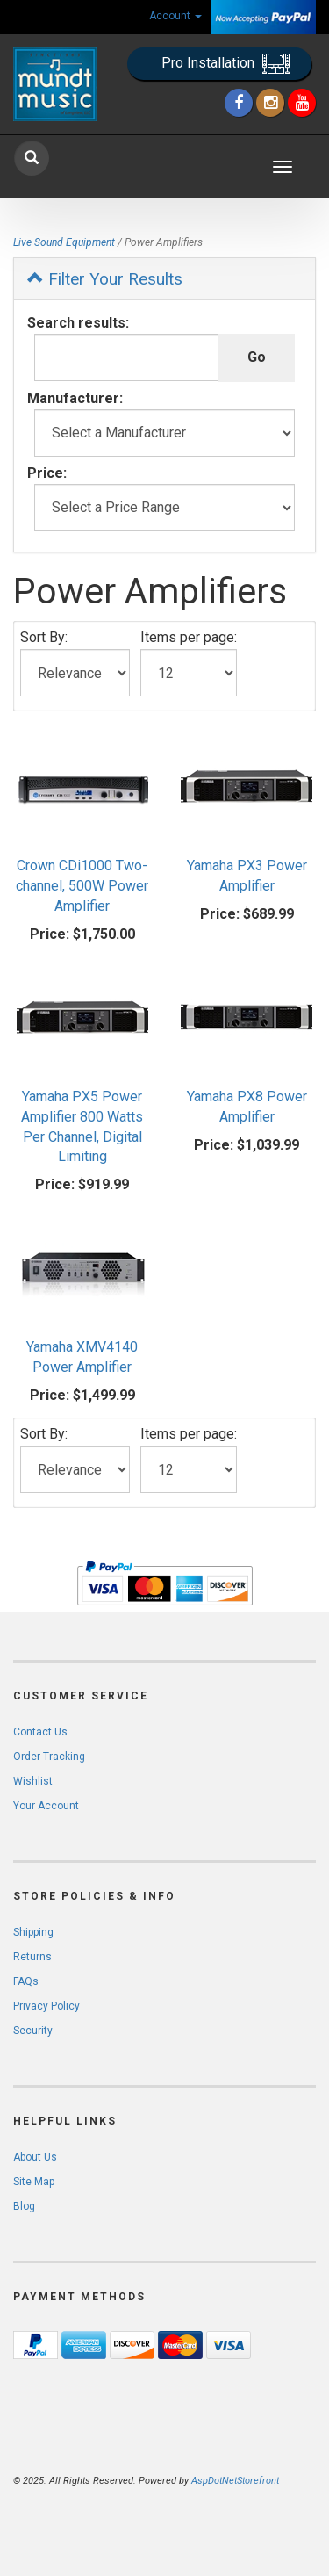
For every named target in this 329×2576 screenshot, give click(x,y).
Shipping (33, 1932)
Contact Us (40, 1732)
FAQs (26, 1981)
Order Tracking (49, 1756)
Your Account (46, 1806)
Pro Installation (225, 64)
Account (175, 16)
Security (33, 2030)
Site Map (33, 2182)
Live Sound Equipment (64, 242)
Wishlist (33, 1781)
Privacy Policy (46, 2006)
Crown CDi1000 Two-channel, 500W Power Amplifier (82, 885)
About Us (35, 2157)
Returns (32, 1957)
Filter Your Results (104, 279)
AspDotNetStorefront (235, 2480)
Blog (24, 2206)
